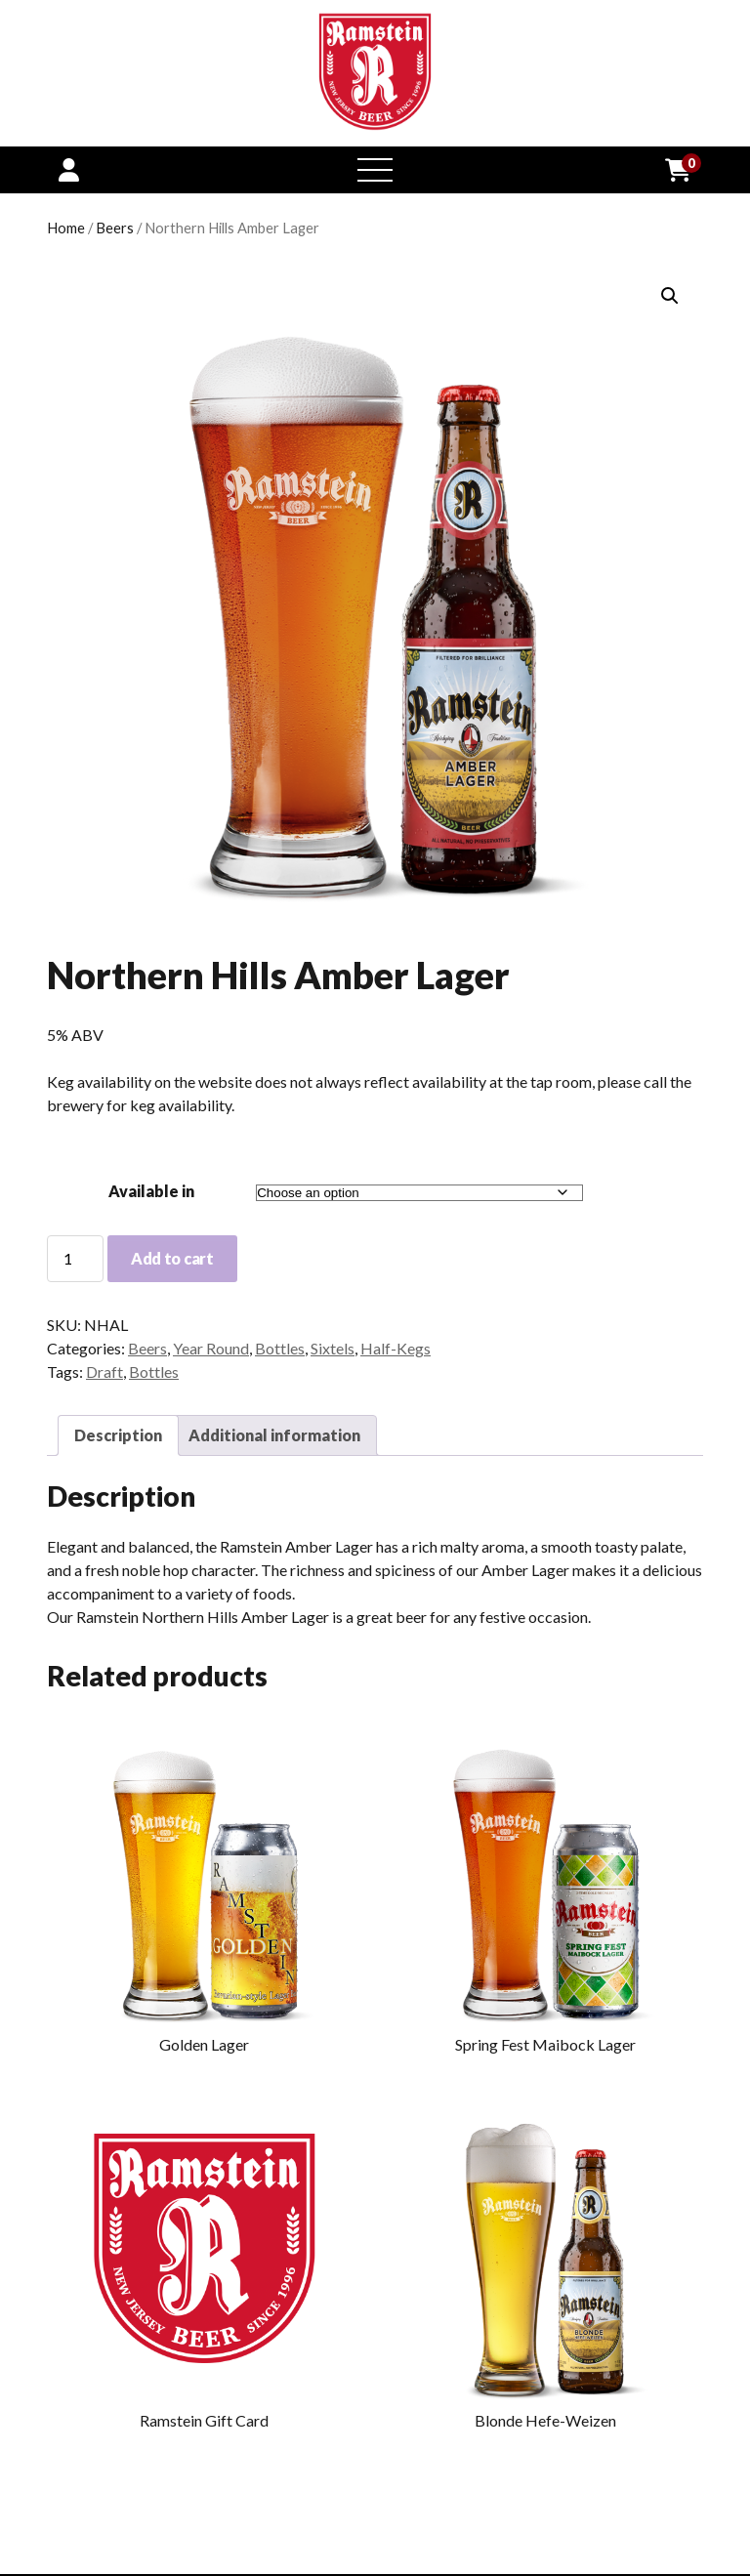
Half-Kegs (395, 1348)
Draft (104, 1371)
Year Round (211, 1348)
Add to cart (172, 1258)
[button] (670, 295)
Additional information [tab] (274, 1435)
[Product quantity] (75, 1258)
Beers (115, 227)
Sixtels (332, 1348)
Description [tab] (118, 1435)
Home (66, 227)
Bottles (280, 1348)
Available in (151, 1191)
